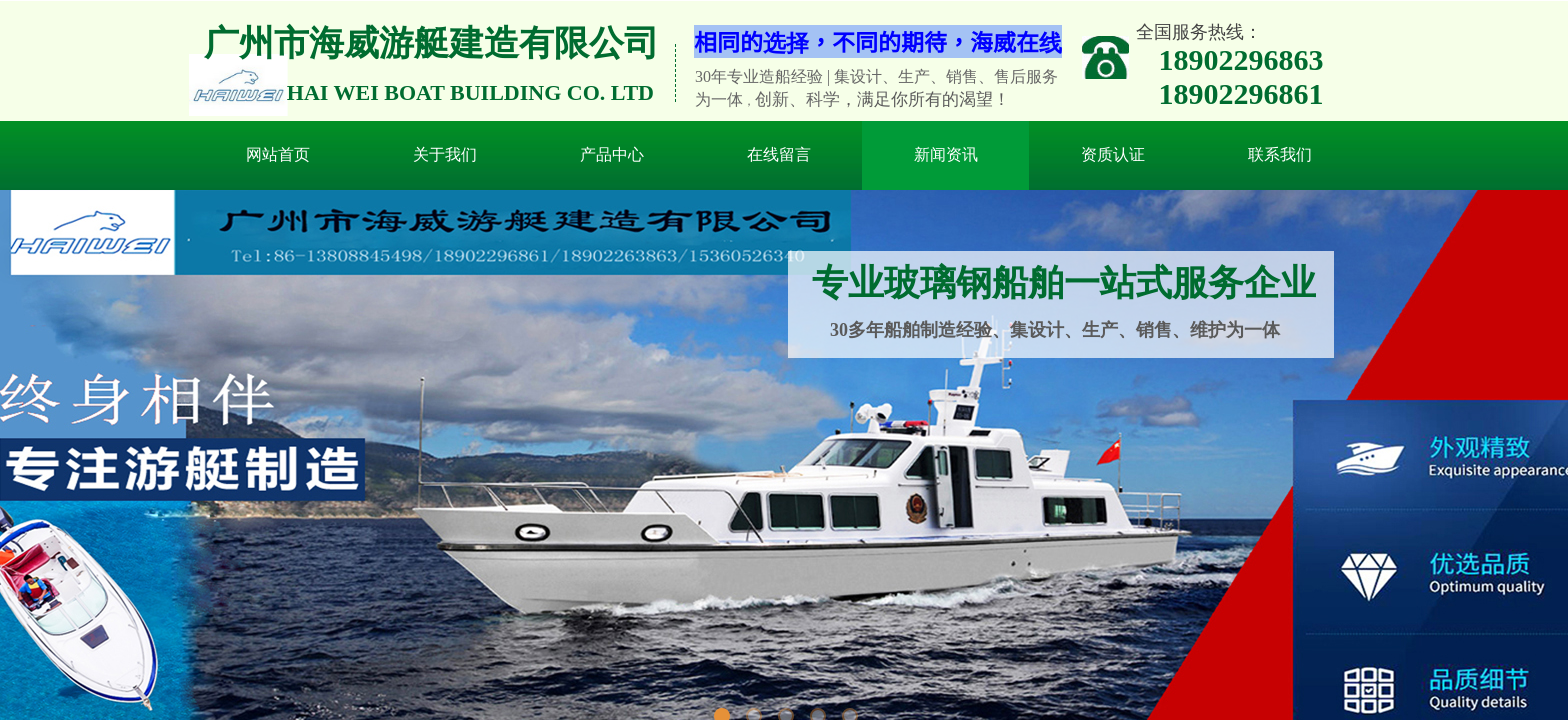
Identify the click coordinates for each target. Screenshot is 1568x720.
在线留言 (779, 154)
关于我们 (445, 154)
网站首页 (278, 154)
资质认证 (1113, 154)
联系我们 (1280, 154)
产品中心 (612, 154)
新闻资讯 (946, 154)
